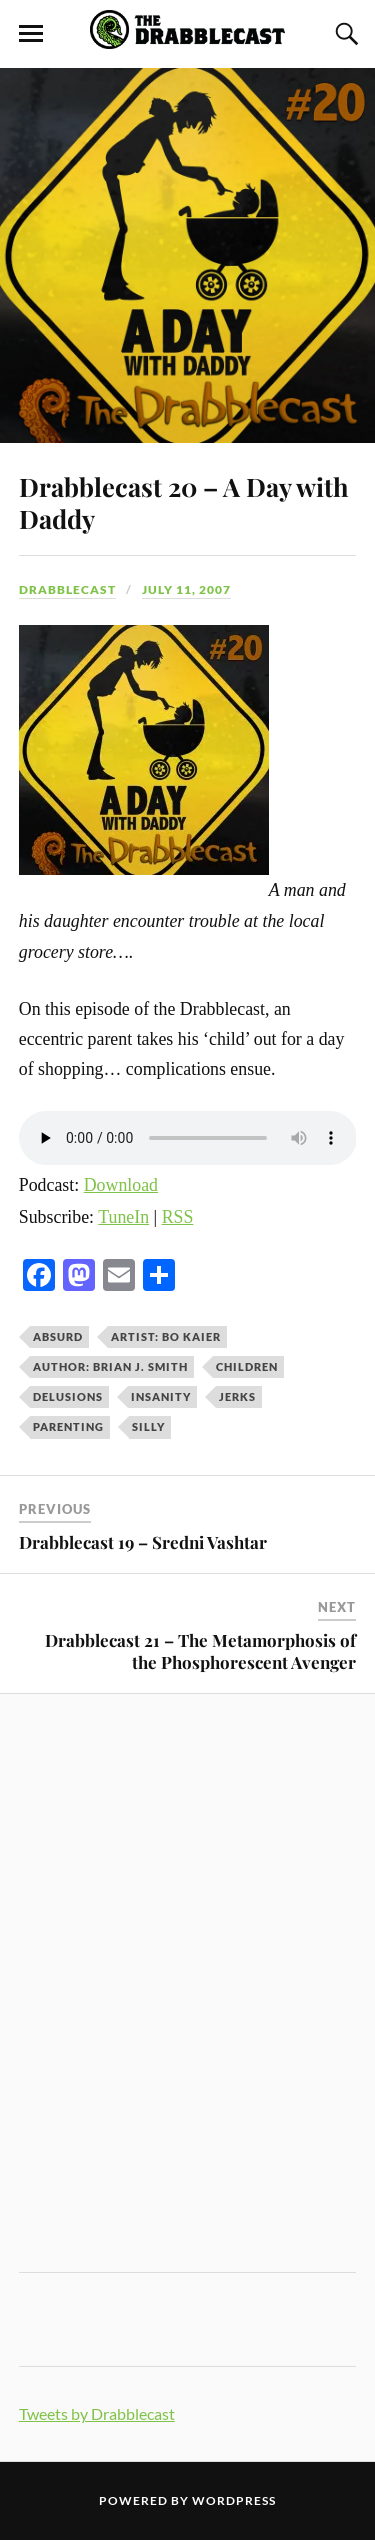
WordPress (234, 2500)
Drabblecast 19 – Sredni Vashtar (143, 1542)
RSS (178, 1217)
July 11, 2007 (186, 589)
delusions (68, 1396)
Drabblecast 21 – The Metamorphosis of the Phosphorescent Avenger (200, 1651)
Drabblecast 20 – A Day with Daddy (184, 502)
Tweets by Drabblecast (97, 2413)
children (247, 1366)
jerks (237, 1396)
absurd (58, 1336)
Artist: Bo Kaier (166, 1336)
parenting (68, 1426)
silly (148, 1426)
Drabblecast (67, 589)
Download (121, 1185)
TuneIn (123, 1217)
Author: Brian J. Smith (110, 1366)
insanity (161, 1396)
